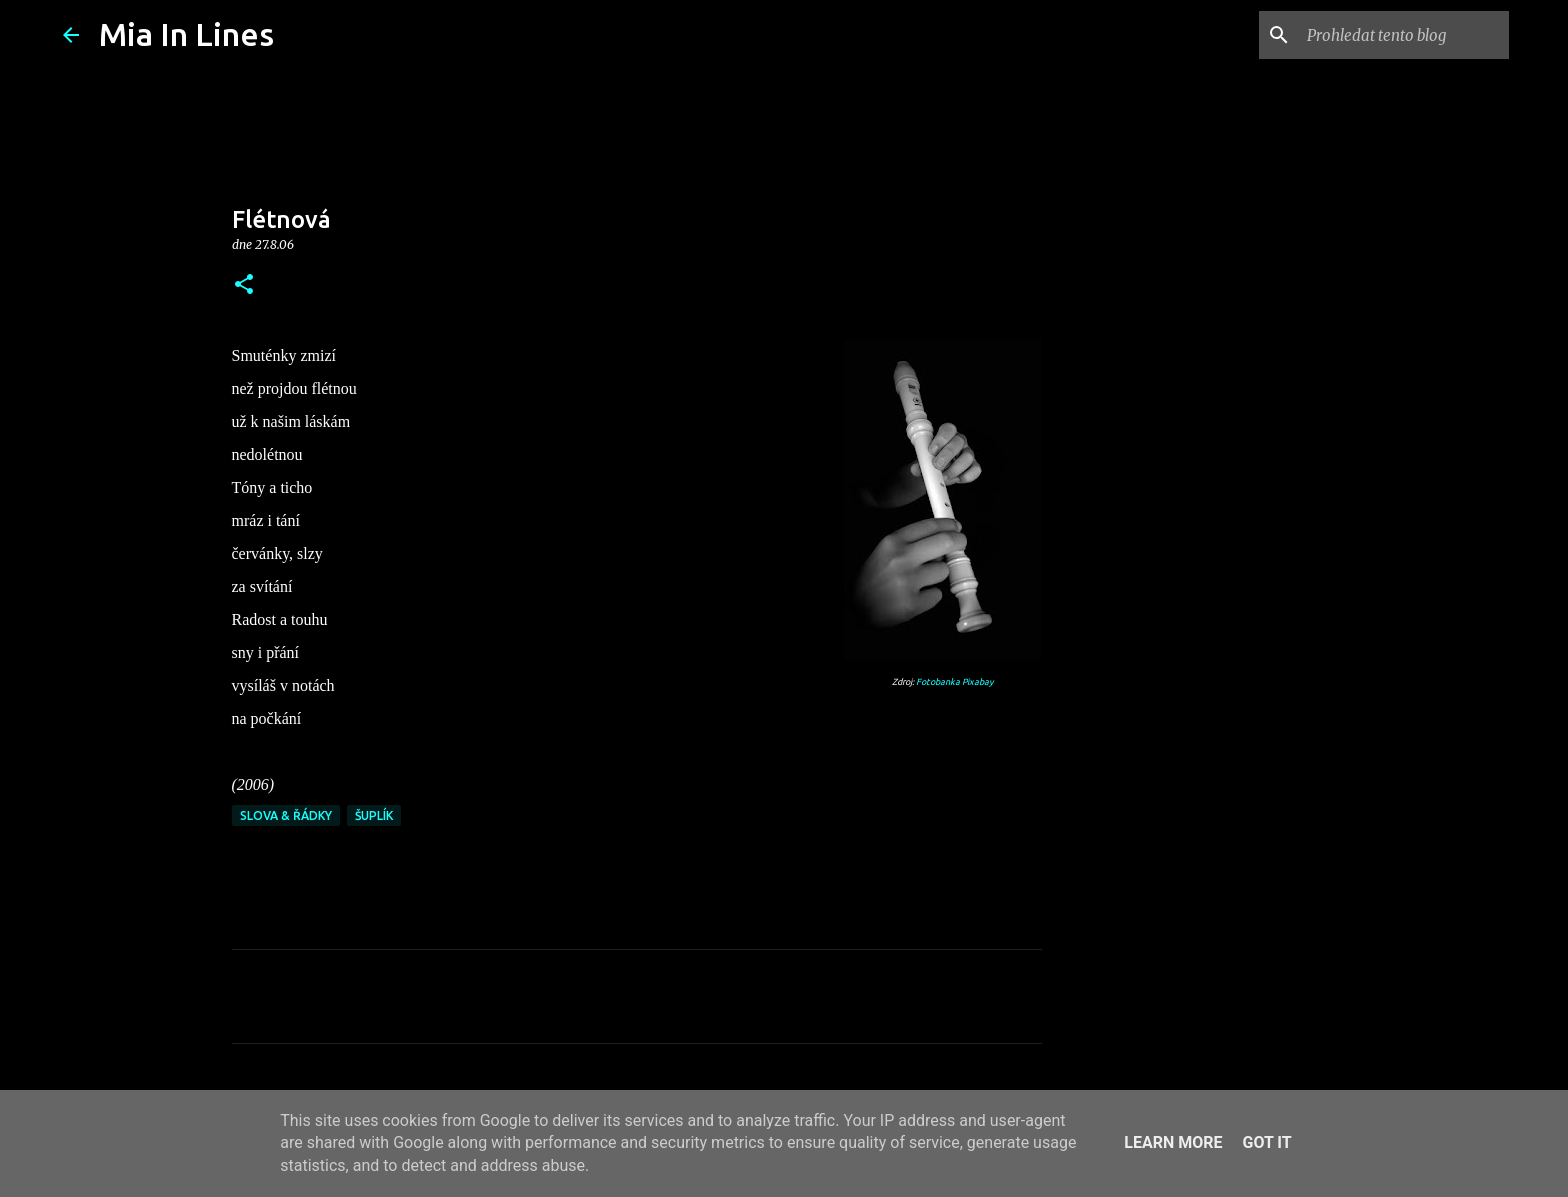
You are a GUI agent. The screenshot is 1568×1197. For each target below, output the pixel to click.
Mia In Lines (186, 34)
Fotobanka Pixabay (954, 682)
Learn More (1173, 1142)
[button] (244, 285)
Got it (1266, 1142)
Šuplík (374, 815)
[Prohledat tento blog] (1404, 35)
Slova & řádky (286, 815)
